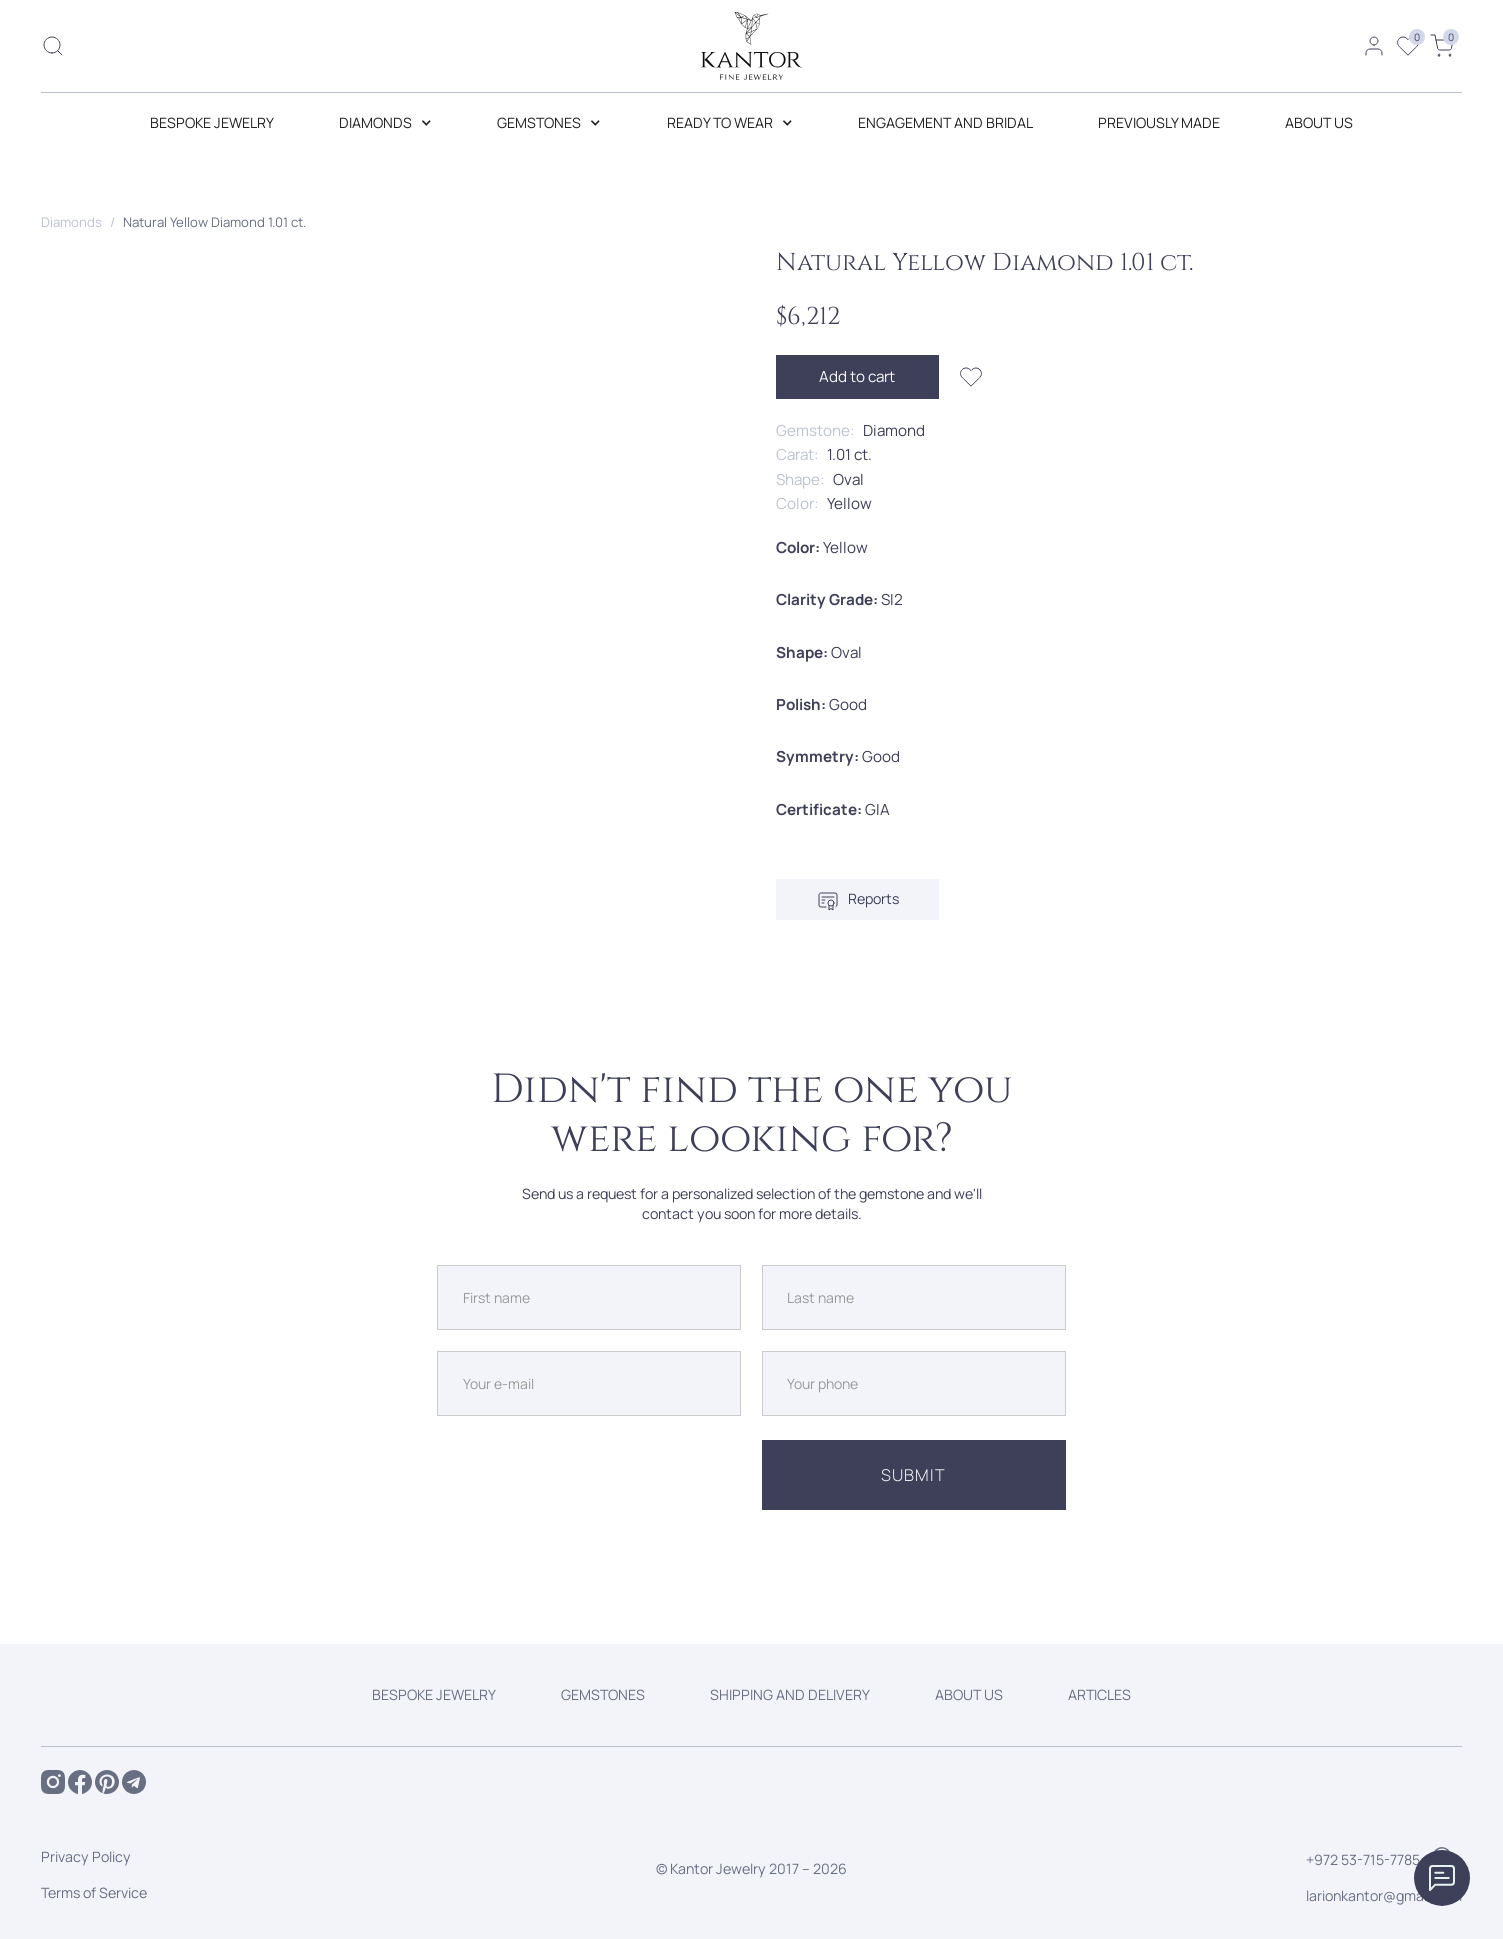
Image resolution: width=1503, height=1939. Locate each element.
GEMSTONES (603, 1694)
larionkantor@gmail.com (1384, 1895)
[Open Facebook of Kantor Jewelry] (80, 1782)
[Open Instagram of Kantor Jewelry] (53, 1782)
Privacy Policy (86, 1856)
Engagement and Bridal (945, 122)
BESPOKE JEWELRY (212, 122)
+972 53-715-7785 (1363, 1859)
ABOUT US (1319, 122)
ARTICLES (1099, 1694)
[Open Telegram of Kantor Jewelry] (134, 1782)
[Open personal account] (1374, 46)
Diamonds (71, 222)
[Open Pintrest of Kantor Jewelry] (107, 1782)
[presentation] (589, 1475)
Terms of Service (94, 1892)
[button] (385, 123)
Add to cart (857, 376)
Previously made (1159, 122)
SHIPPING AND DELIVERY (790, 1694)
